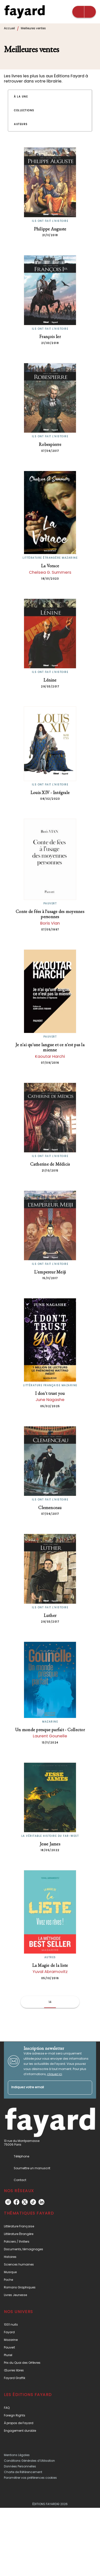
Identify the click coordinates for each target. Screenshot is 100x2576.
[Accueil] (24, 11)
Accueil (9, 28)
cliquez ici (54, 2074)
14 (50, 2002)
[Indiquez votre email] (44, 2088)
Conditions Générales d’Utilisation (29, 2461)
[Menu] (84, 12)
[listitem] (8, 2202)
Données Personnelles (20, 2466)
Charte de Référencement (23, 2472)
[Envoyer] (86, 2088)
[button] (23, 97)
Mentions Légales (17, 2455)
